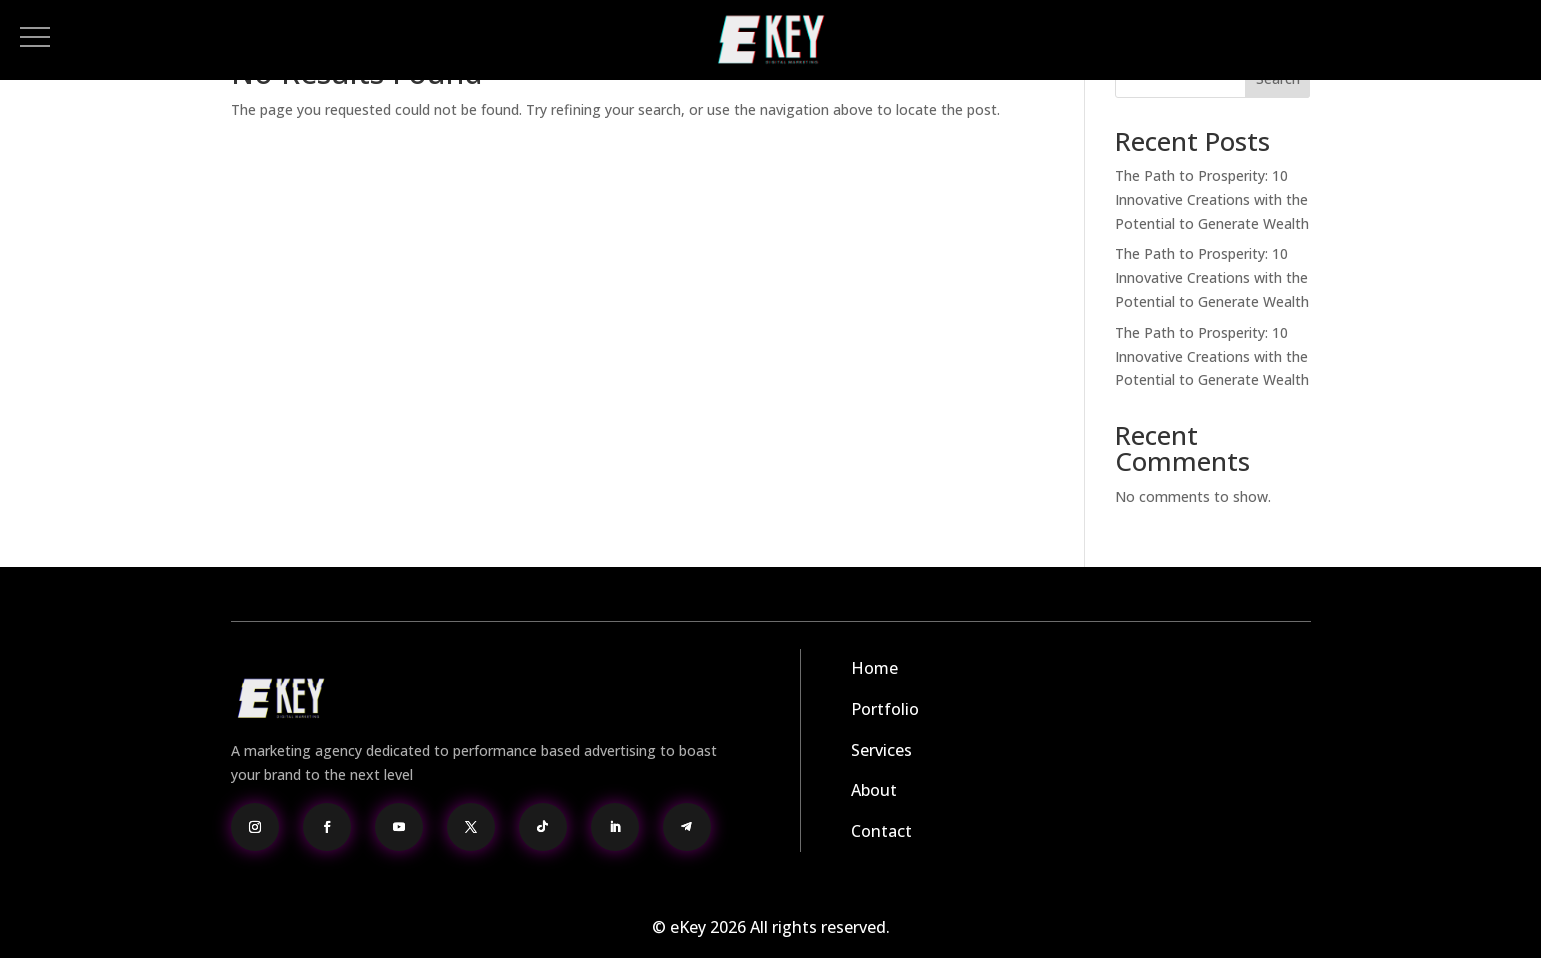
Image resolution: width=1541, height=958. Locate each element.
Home (874, 668)
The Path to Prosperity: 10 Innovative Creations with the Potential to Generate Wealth (1212, 199)
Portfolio (885, 709)
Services (881, 750)
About (874, 790)
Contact (881, 831)
